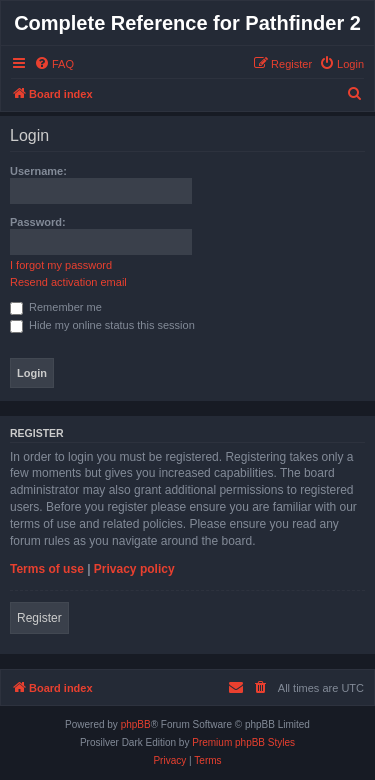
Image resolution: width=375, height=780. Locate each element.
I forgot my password (61, 265)
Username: (38, 171)
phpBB (136, 724)
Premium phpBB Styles (243, 742)
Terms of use (47, 569)
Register (39, 618)
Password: (38, 222)
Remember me (56, 307)
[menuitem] (54, 64)
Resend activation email (68, 282)
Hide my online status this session (102, 325)
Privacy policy (134, 569)
